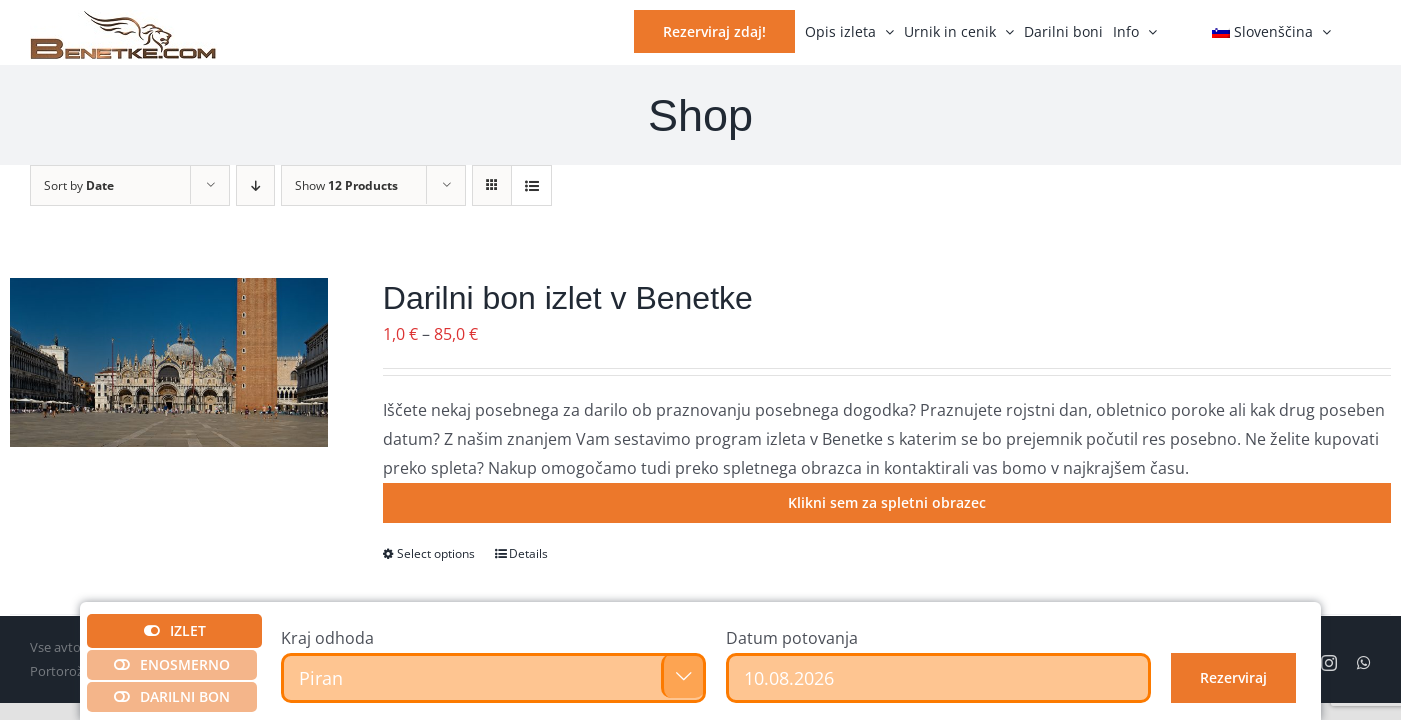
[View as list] (531, 185)
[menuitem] (1271, 30)
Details (528, 553)
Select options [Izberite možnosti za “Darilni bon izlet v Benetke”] (436, 553)
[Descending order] (255, 185)
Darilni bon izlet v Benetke (568, 298)
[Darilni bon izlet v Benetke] (169, 362)
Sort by (79, 185)
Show (346, 185)
